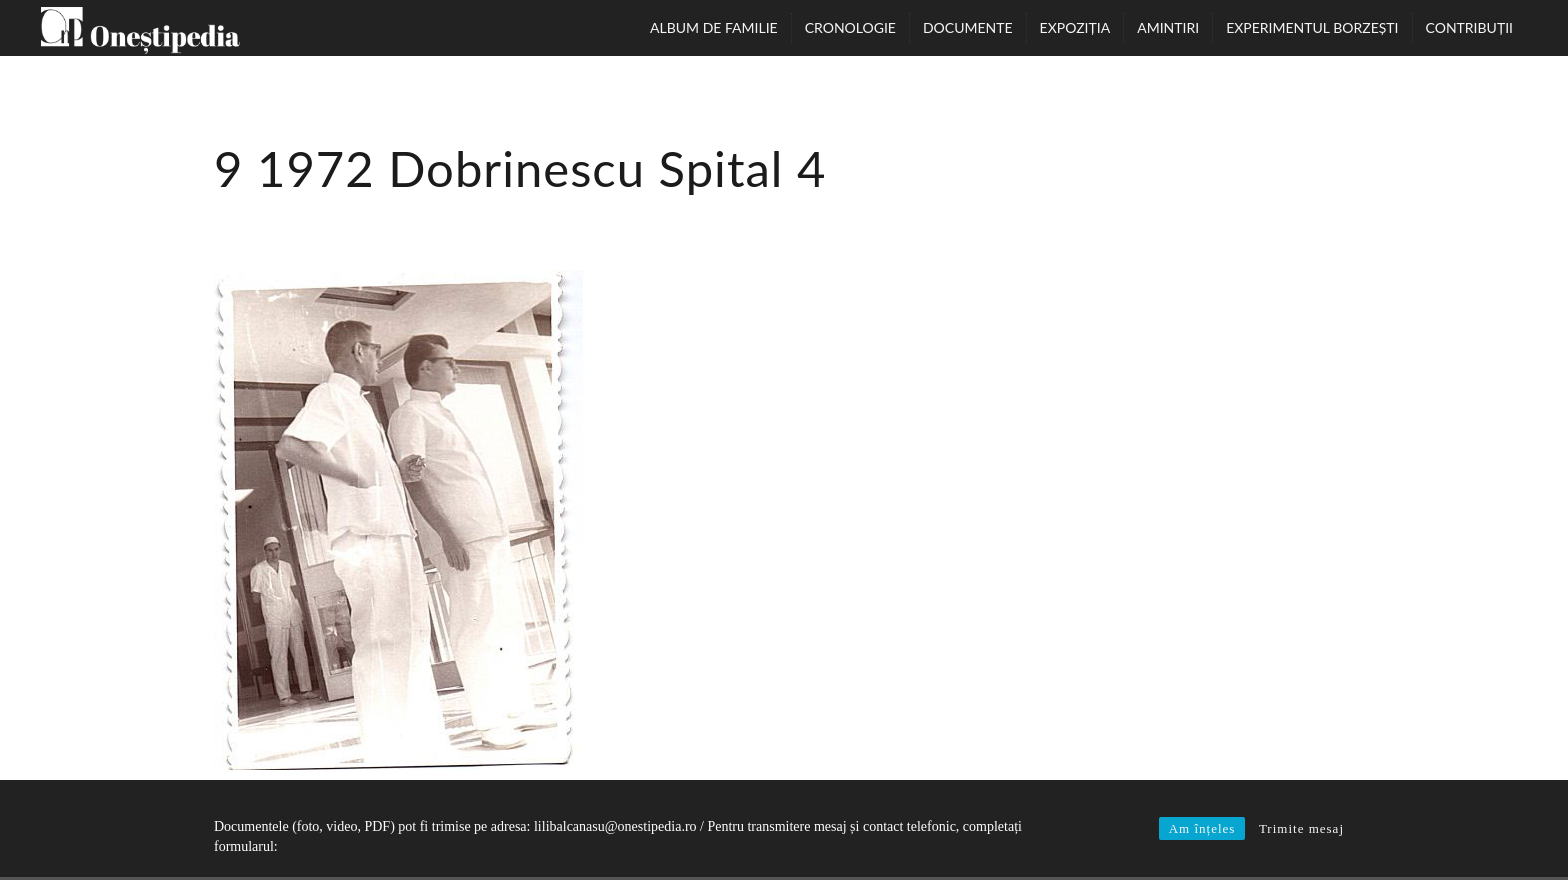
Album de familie (714, 27)
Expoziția (1075, 27)
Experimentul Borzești (1312, 27)
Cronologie (850, 27)
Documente (968, 27)
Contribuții (1469, 27)
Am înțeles (1202, 828)
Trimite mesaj (1301, 828)
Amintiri (1168, 27)
